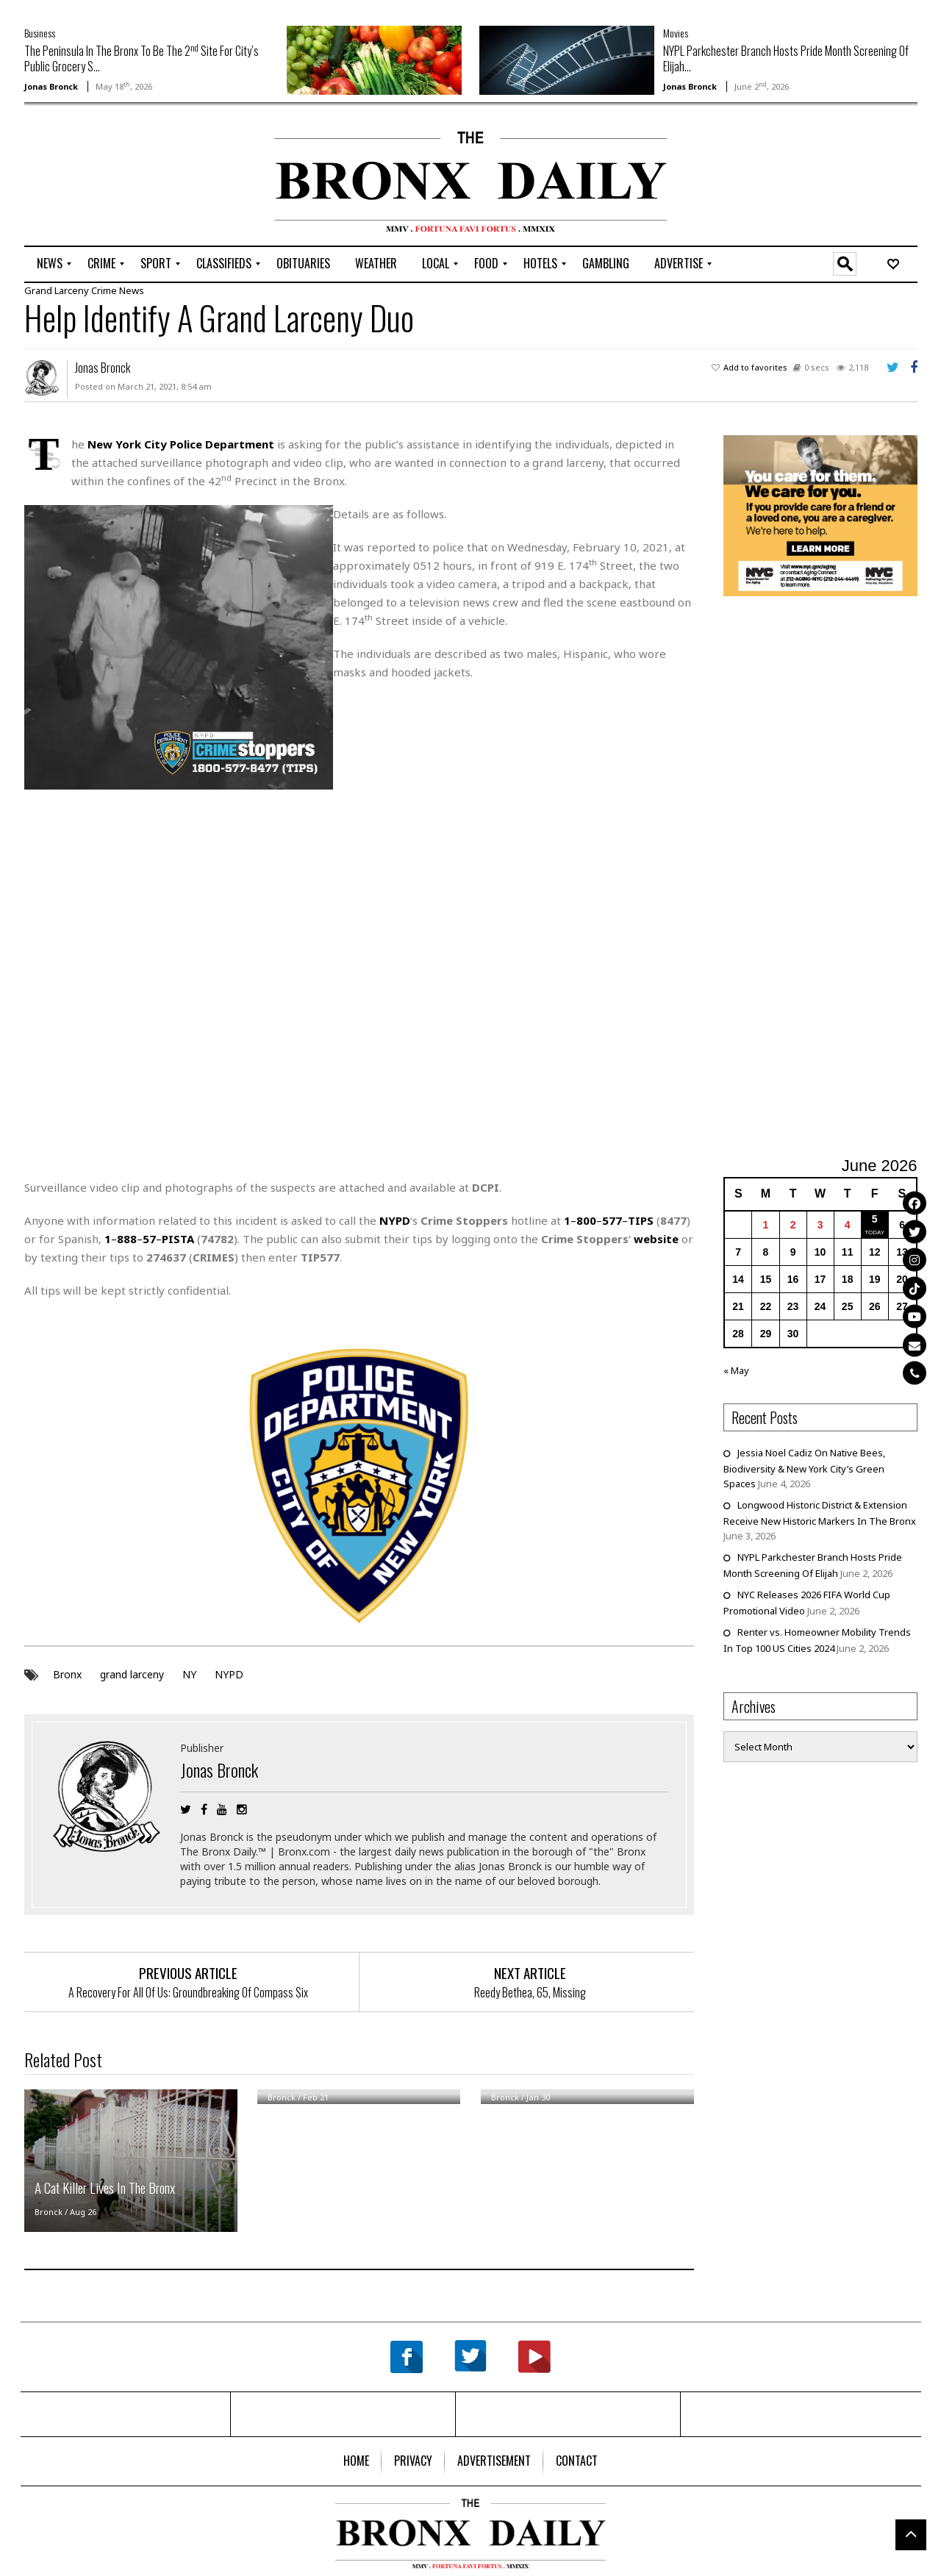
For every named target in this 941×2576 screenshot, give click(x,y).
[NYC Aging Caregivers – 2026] (820, 513)
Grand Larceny (56, 289)
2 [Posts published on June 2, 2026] (793, 1224)
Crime (104, 289)
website (656, 1238)
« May (736, 1369)
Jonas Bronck (51, 86)
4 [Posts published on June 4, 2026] (848, 1224)
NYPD (229, 1674)
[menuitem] (49, 264)
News (131, 289)
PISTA (178, 1238)
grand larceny (132, 1674)
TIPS (641, 1219)
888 (127, 1238)
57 (149, 1238)
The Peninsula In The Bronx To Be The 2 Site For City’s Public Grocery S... (141, 58)
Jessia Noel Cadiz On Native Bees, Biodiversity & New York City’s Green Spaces (804, 1467)
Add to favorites (755, 366)
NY (189, 1674)
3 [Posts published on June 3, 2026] (820, 1224)
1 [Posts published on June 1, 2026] (766, 1224)
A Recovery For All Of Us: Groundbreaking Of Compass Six (188, 1991)
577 (612, 1219)
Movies (675, 32)
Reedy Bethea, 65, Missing (530, 1991)
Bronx (67, 1674)
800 (586, 1219)
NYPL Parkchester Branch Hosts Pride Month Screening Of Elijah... (786, 58)
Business (39, 32)
